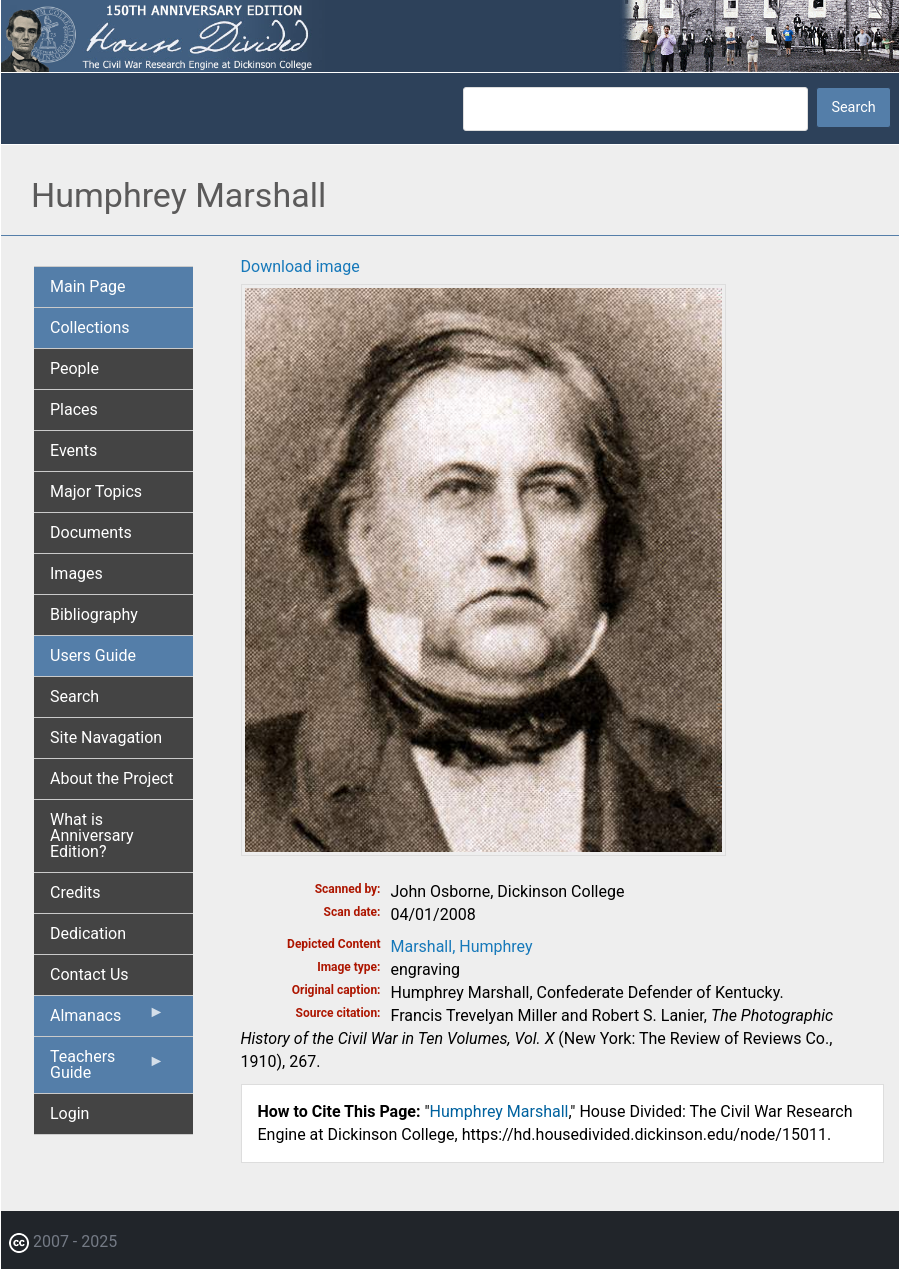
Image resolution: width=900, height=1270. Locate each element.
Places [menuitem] (74, 409)
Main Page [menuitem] (88, 286)
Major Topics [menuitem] (96, 491)
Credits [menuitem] (75, 892)
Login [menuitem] (69, 1113)
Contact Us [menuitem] (89, 974)
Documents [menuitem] (91, 532)
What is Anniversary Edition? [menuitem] (92, 835)
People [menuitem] (74, 368)
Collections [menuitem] (90, 327)
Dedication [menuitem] (88, 933)
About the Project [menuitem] (111, 778)
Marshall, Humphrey (462, 946)
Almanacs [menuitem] (107, 1020)
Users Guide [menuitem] (93, 655)
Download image (300, 266)
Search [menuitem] (74, 696)
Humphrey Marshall (499, 1111)
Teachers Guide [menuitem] (107, 1070)
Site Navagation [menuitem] (106, 737)
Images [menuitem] (76, 573)
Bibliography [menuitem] (94, 614)
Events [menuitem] (73, 450)
